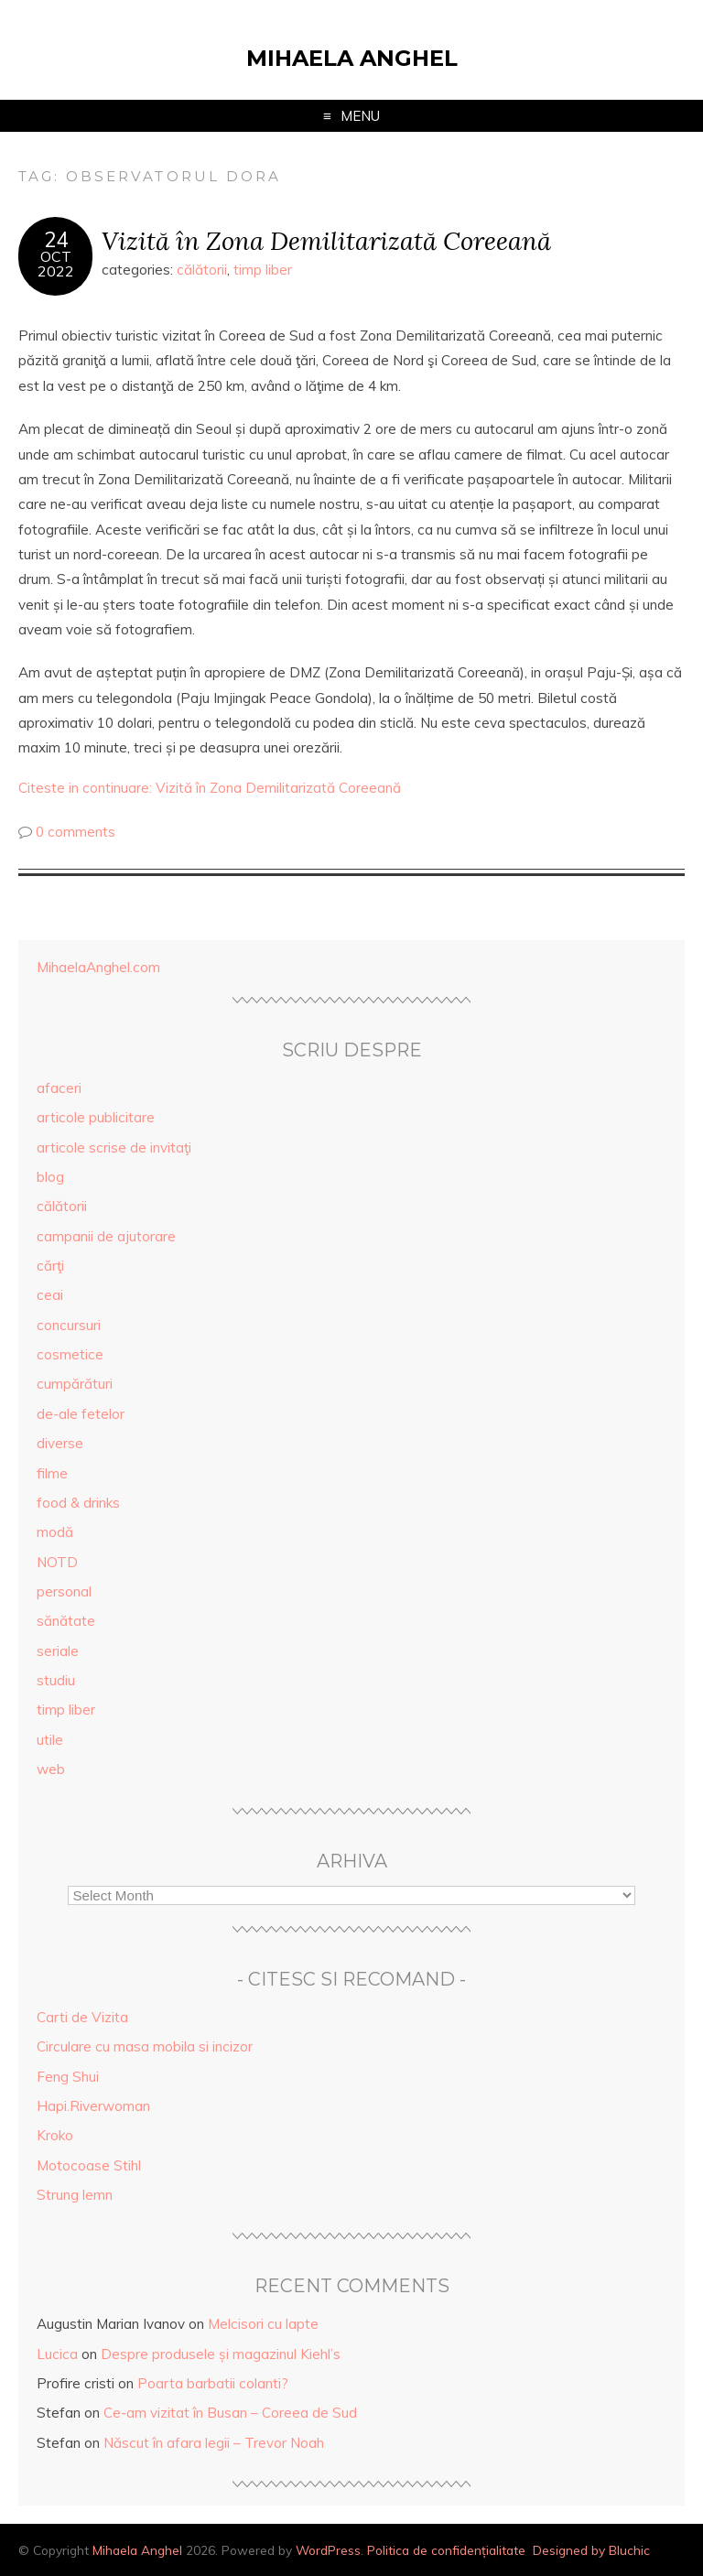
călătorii (202, 269)
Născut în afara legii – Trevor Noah (213, 2443)
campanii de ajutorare (106, 1236)
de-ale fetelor (80, 1414)
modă (55, 1532)
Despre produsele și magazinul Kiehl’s (221, 2354)
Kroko (55, 2135)
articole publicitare (96, 1117)
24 (56, 240)
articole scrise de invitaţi (114, 1147)
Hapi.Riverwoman (93, 2106)
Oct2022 (56, 263)
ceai (50, 1295)
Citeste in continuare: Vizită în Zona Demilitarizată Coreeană (209, 787)
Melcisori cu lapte (263, 2323)
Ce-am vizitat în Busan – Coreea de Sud (230, 2412)
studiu (56, 1680)
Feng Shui (68, 2076)
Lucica (57, 2354)
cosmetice (70, 1354)
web (51, 1769)
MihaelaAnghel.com (98, 967)
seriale (58, 1651)
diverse (60, 1443)
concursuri (69, 1325)
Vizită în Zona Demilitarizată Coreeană (326, 240)
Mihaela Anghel (352, 58)
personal (64, 1591)
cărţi (50, 1265)
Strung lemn (75, 2194)
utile (50, 1739)
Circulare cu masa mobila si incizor (145, 2046)
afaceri (59, 1088)
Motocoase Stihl (89, 2165)
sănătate (66, 1620)
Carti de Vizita (82, 2017)
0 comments (75, 831)
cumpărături (75, 1383)
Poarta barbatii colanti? (212, 2383)
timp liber (262, 269)
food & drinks (78, 1502)
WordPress (328, 2550)
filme (52, 1473)
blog (50, 1176)
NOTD (57, 1562)
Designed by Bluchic (591, 2550)
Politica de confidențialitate (446, 2550)
